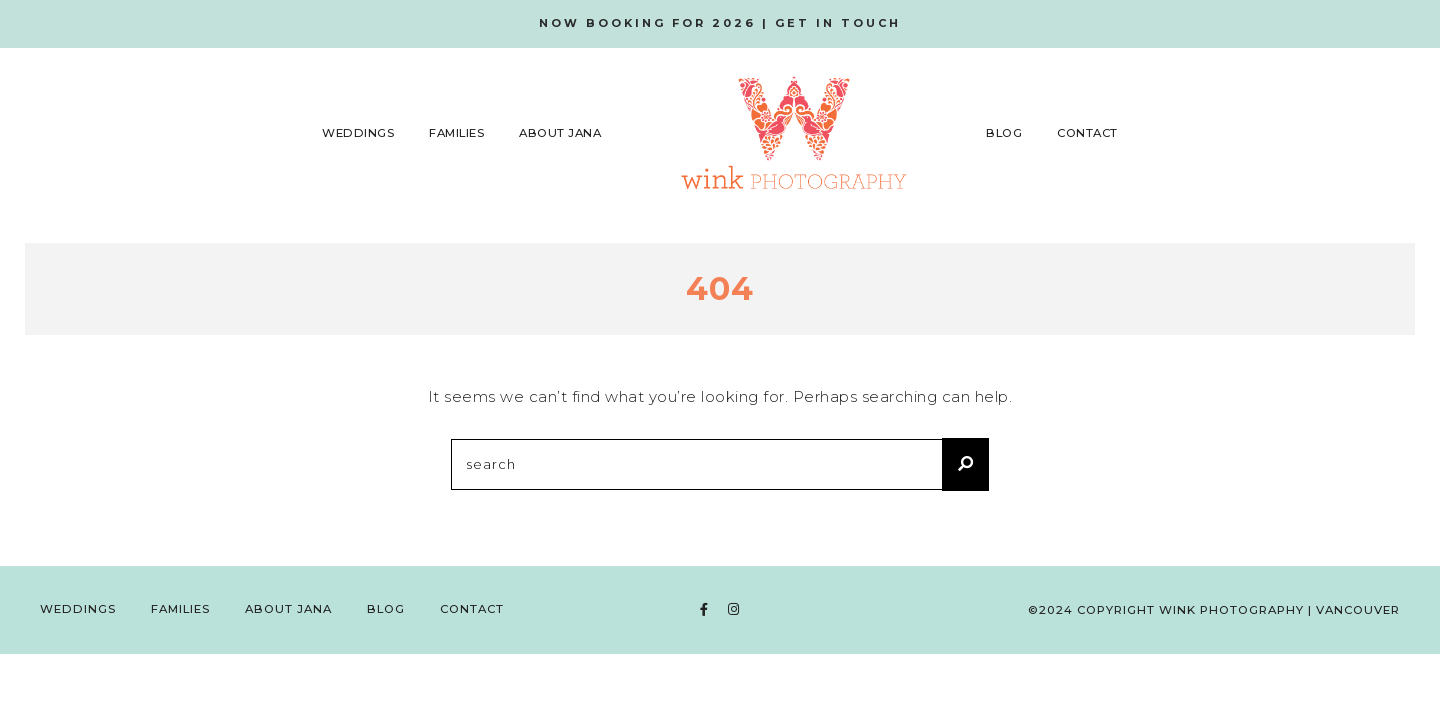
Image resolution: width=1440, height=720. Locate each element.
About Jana (560, 133)
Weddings (358, 133)
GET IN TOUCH (838, 23)
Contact (1087, 133)
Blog (1004, 133)
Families (456, 133)
